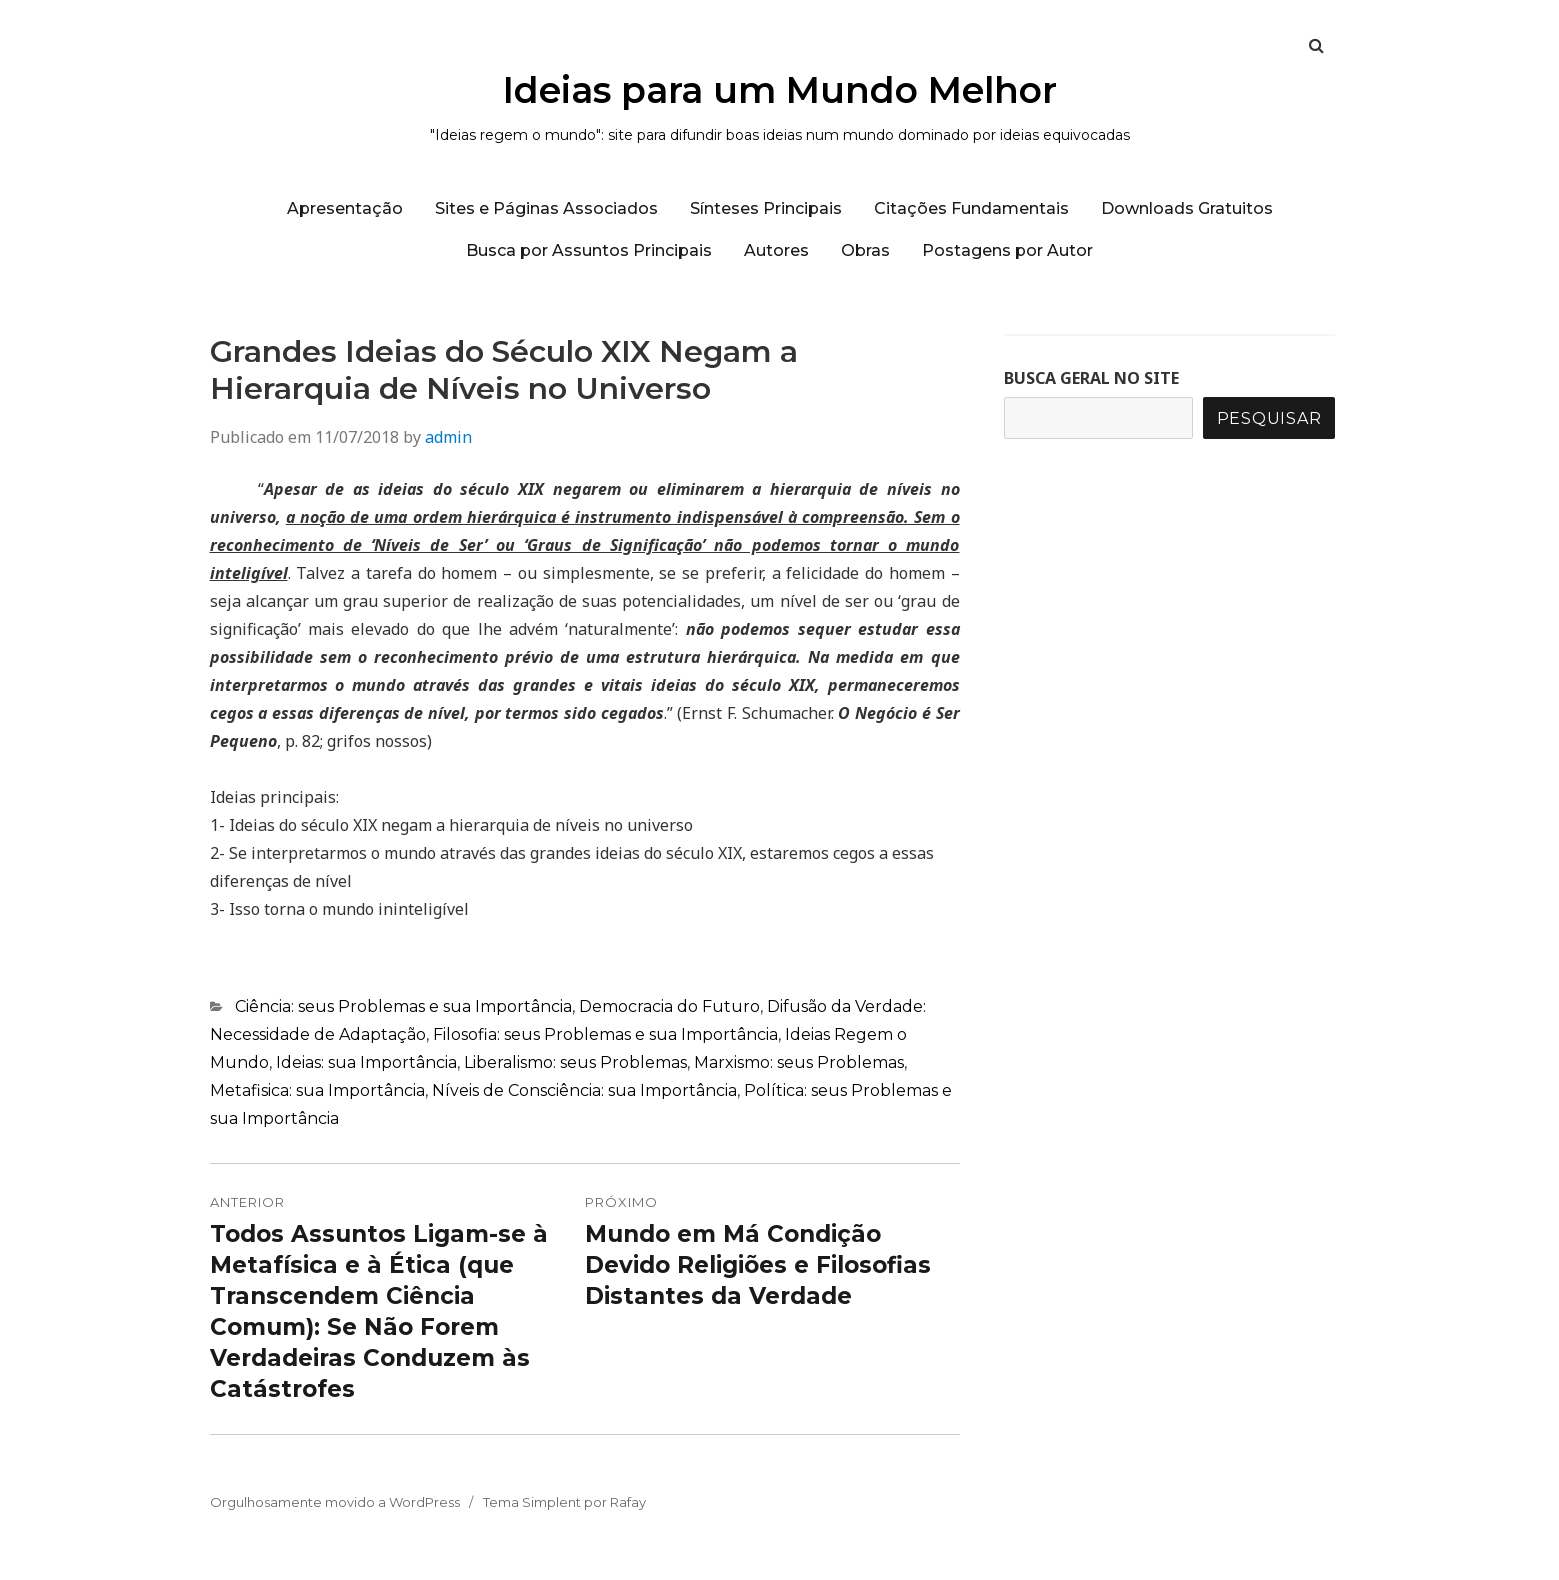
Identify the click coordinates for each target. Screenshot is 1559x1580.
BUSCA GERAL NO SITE (1091, 378)
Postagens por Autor (1007, 250)
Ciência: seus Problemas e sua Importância (403, 1006)
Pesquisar (1269, 418)
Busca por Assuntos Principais (589, 250)
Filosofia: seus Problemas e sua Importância (605, 1034)
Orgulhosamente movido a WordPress (335, 1502)
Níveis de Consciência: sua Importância (584, 1090)
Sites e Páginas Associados (546, 208)
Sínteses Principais (766, 208)
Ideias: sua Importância (366, 1062)
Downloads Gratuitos (1187, 208)
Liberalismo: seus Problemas (575, 1062)
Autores (776, 250)
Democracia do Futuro (669, 1006)
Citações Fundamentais (971, 208)
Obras (865, 250)
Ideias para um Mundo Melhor (780, 90)
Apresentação (345, 208)
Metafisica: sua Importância (317, 1090)
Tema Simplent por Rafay (564, 1502)
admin (448, 437)
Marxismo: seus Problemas (799, 1062)
